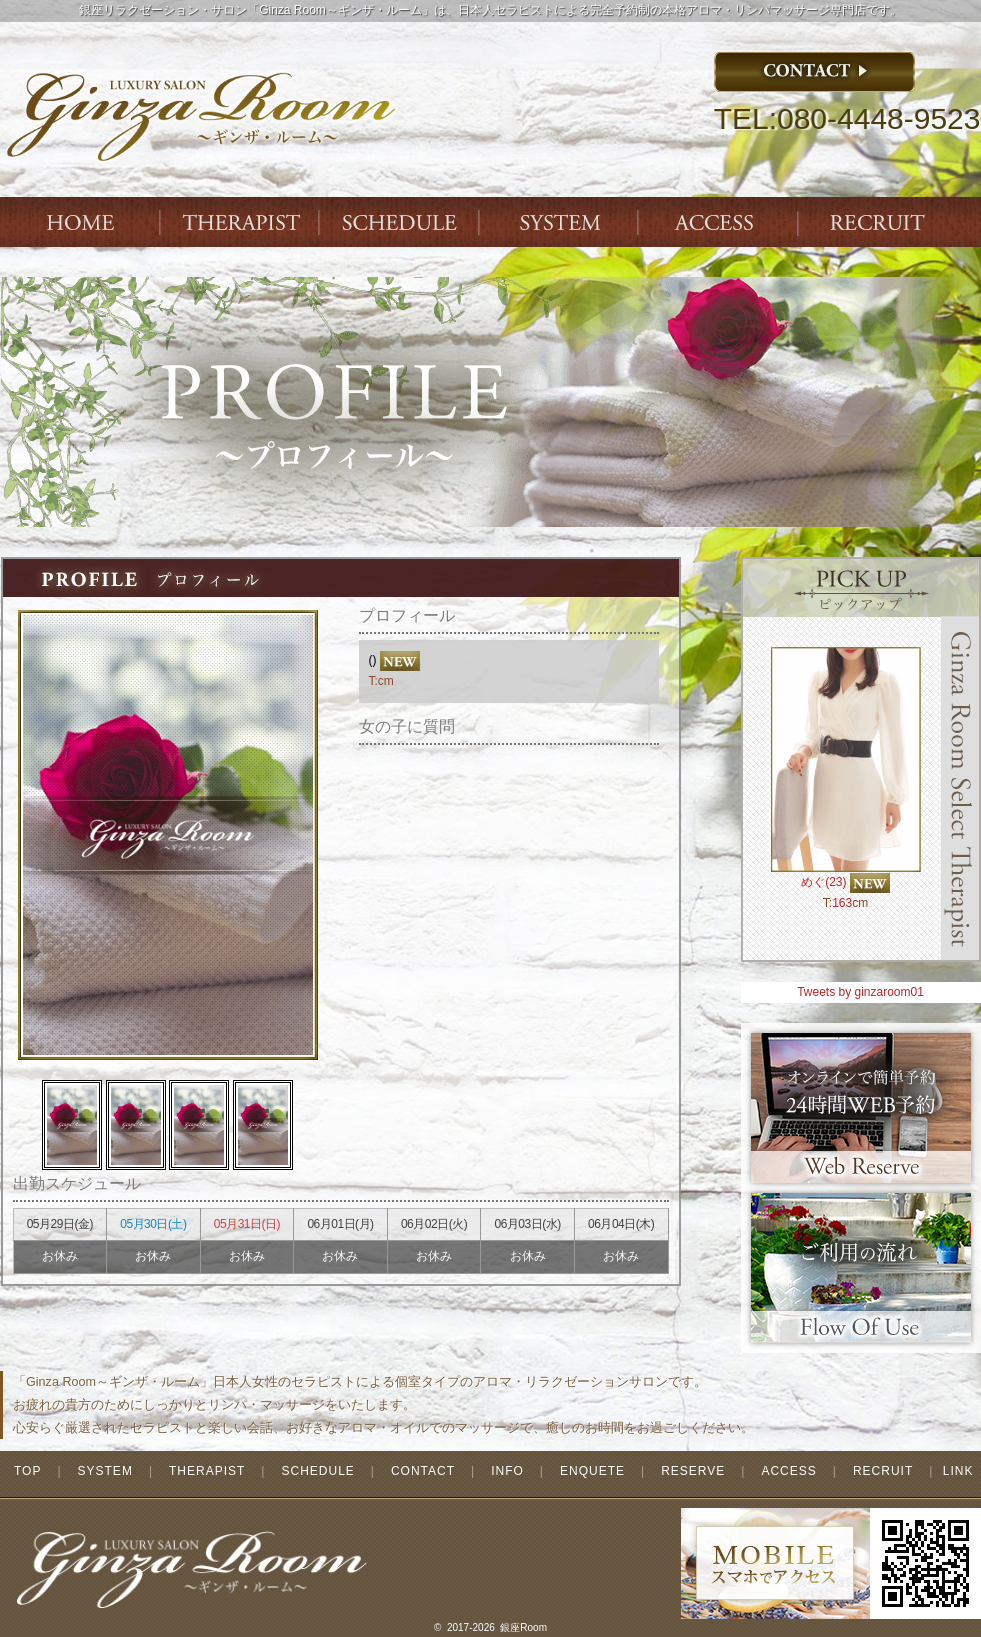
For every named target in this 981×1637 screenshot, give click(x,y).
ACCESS (721, 222)
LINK (958, 1471)
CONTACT (423, 1471)
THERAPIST (241, 222)
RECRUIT (883, 1471)
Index (81, 222)
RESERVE (693, 1471)
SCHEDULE (317, 1471)
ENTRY (881, 222)
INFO (507, 1471)
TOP (27, 1471)
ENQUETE (592, 1471)
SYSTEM (561, 222)
